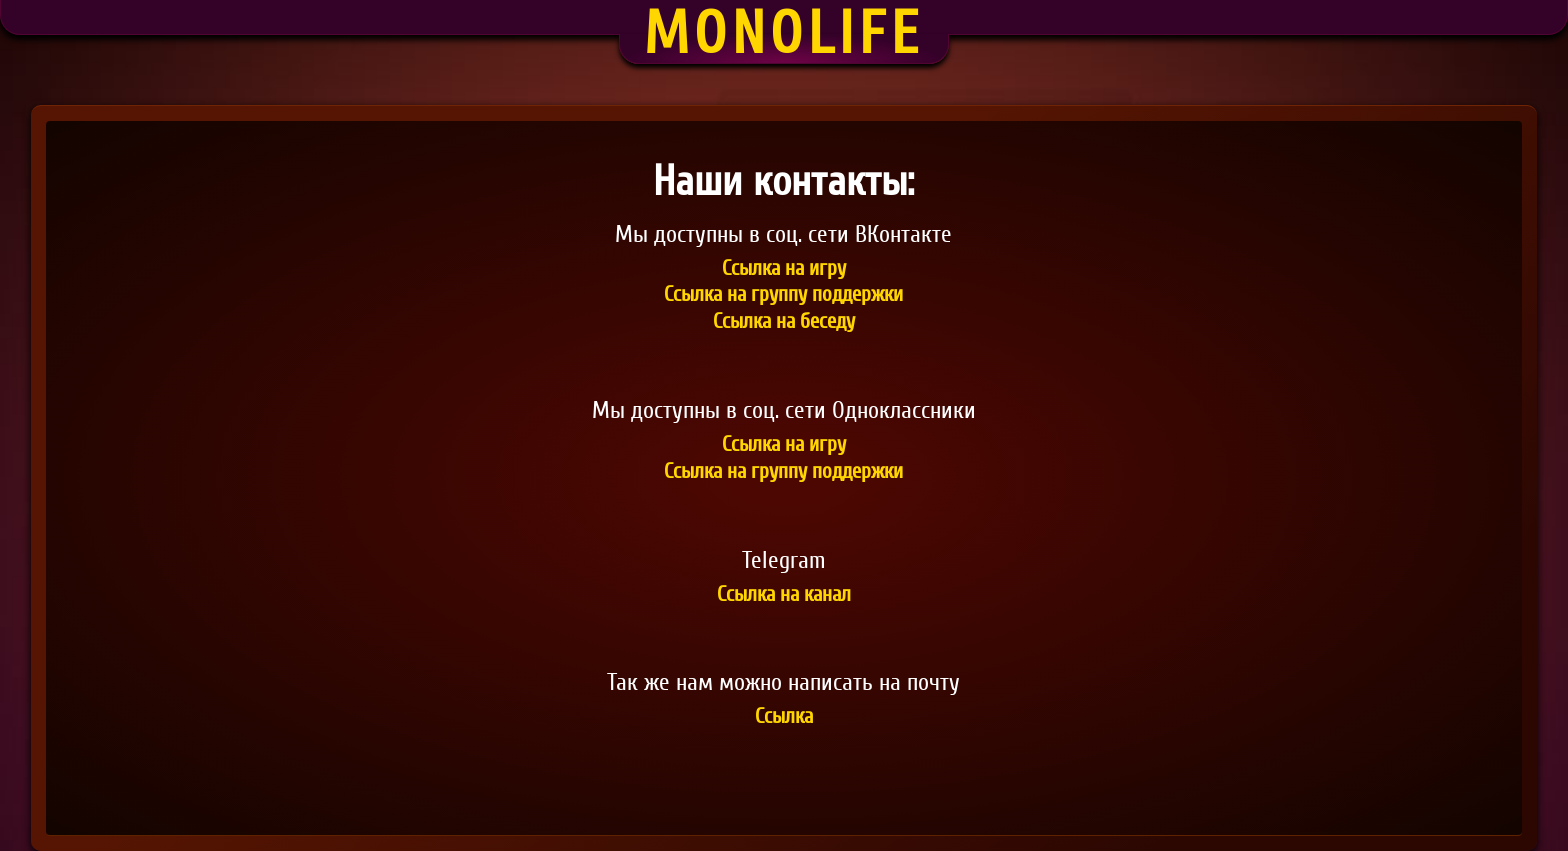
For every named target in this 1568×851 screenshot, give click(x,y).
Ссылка (784, 717)
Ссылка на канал (784, 595)
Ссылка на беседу (784, 322)
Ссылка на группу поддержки (783, 295)
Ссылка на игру (784, 269)
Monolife (784, 33)
